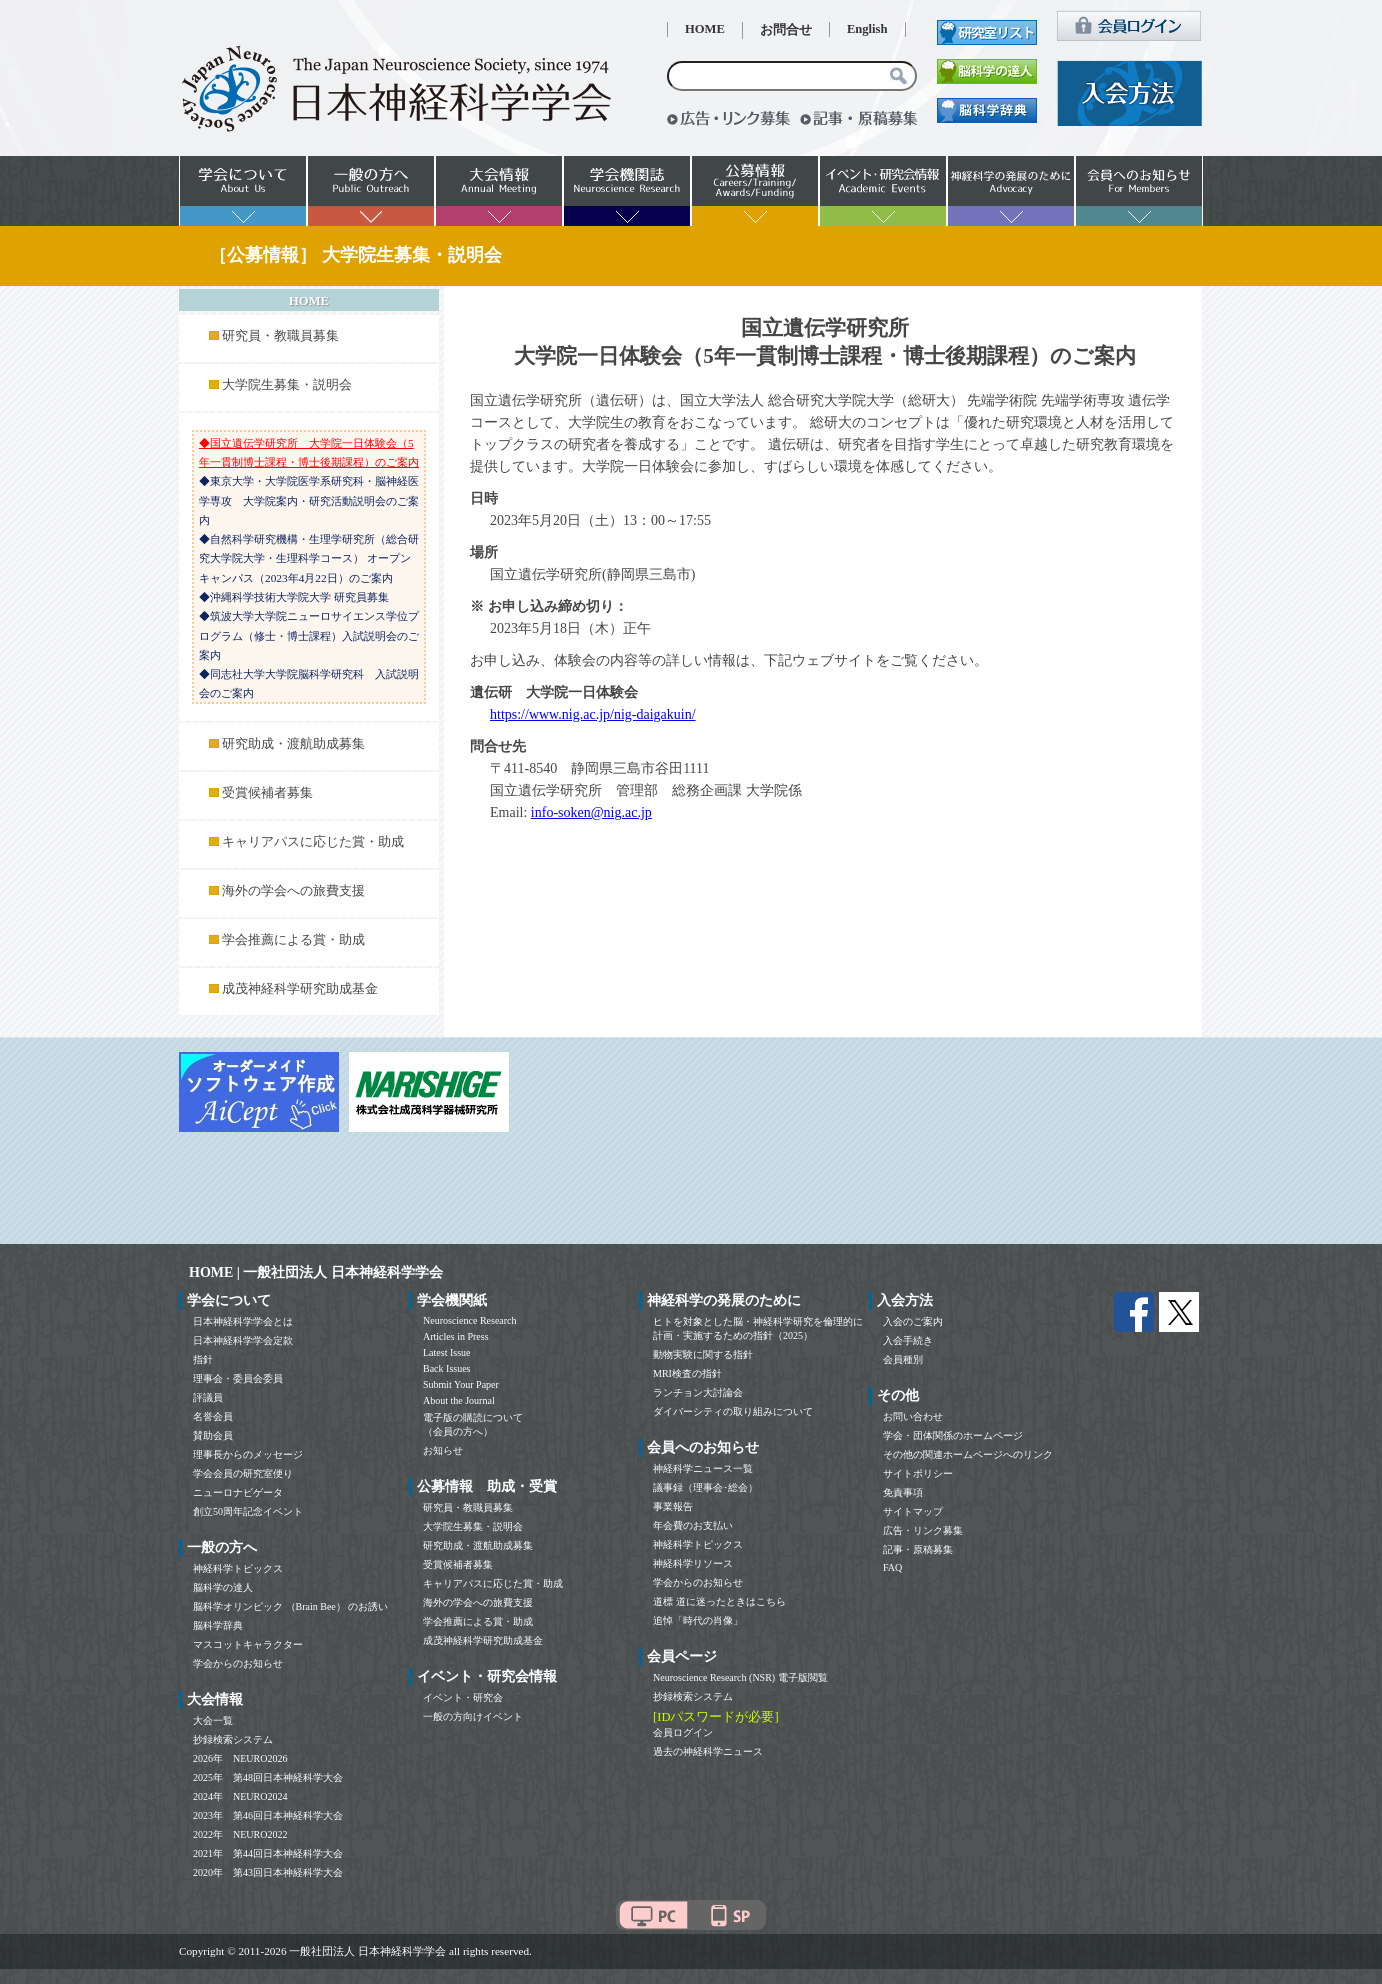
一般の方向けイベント (473, 1716)
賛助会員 (213, 1435)
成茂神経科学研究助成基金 (300, 989)
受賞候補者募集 (267, 793)
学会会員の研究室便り (243, 1473)
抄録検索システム (233, 1739)
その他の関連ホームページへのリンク (968, 1454)
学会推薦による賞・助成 (293, 940)
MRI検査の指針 (687, 1373)
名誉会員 (213, 1416)
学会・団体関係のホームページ (953, 1435)
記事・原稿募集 (918, 1549)
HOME (705, 29)
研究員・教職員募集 (280, 336)
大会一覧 (213, 1720)
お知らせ (443, 1450)
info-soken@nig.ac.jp (591, 812)
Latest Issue (447, 1352)
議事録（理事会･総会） (705, 1487)
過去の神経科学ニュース (708, 1751)
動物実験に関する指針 (703, 1354)
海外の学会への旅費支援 (293, 891)
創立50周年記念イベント (248, 1511)
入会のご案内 (913, 1321)
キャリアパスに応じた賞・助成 (313, 842)
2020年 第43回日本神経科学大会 (268, 1872)
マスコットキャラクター (248, 1644)
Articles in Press (456, 1336)
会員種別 (903, 1359)
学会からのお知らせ (238, 1663)
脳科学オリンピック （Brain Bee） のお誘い (290, 1606)
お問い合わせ (913, 1416)
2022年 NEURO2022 (240, 1834)
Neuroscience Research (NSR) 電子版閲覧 (740, 1677)
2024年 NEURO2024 (240, 1796)
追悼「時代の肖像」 (698, 1620)
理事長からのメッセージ (248, 1454)
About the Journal (459, 1400)
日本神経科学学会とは (243, 1321)
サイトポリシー (918, 1473)
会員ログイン (683, 1732)
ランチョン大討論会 (698, 1392)
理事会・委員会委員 (238, 1378)
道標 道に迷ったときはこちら (719, 1601)
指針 (203, 1359)
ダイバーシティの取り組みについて (733, 1411)
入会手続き (908, 1340)
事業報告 (673, 1506)
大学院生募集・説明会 (287, 385)
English (867, 29)
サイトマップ (913, 1511)
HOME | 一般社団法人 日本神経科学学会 (316, 1272)
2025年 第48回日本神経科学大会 (268, 1777)
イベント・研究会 (463, 1697)
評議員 (208, 1397)
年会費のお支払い (693, 1525)
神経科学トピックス (238, 1568)
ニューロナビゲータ (238, 1492)
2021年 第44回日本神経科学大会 (268, 1853)
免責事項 (903, 1492)
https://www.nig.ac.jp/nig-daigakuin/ (593, 714)
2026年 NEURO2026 (240, 1758)
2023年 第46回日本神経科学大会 (268, 1815)
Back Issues (447, 1368)
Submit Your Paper (461, 1384)
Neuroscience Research (470, 1320)
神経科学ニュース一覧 (703, 1468)
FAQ (892, 1567)
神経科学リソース (693, 1563)
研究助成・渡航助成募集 (293, 744)
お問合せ (786, 30)
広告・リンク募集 (923, 1530)
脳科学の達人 (223, 1587)
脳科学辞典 (218, 1625)
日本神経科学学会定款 (243, 1340)
